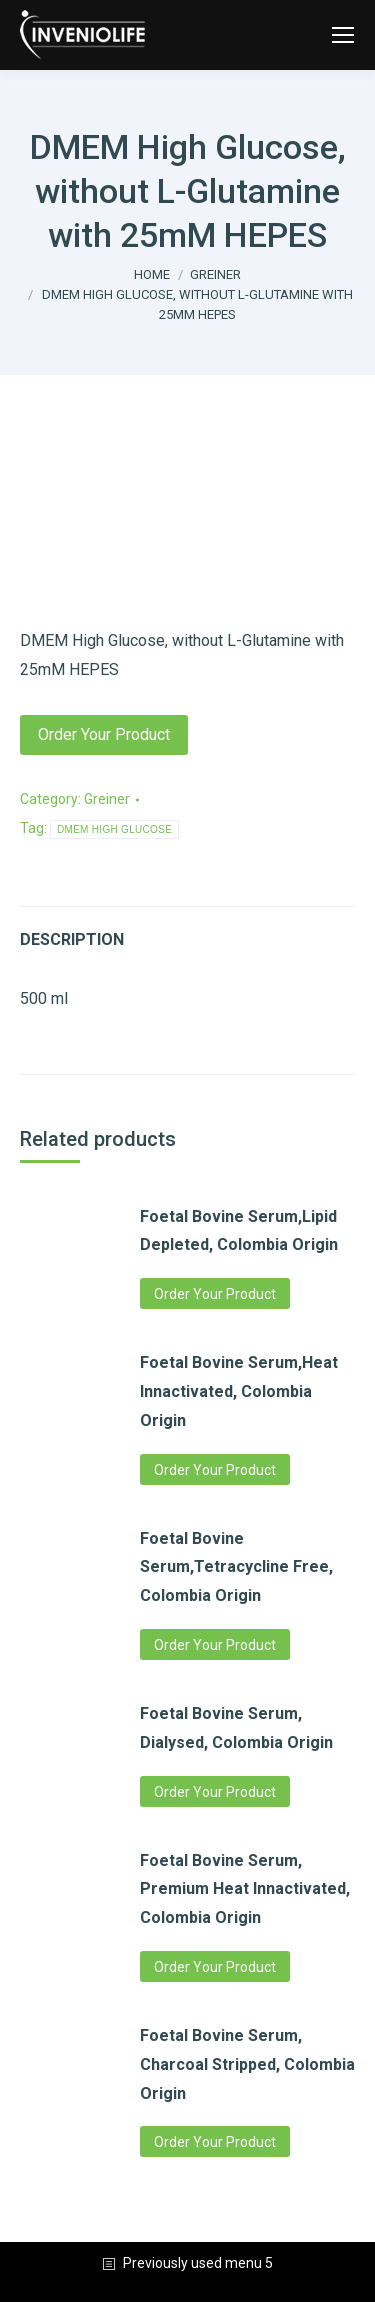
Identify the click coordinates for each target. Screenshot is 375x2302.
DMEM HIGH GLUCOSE (114, 829)
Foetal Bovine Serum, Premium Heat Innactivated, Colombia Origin (245, 1889)
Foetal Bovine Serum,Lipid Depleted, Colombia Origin (239, 1231)
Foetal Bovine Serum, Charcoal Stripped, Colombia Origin (247, 2064)
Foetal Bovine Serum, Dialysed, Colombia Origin (236, 1728)
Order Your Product (104, 734)
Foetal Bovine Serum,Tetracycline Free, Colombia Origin (236, 1567)
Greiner (107, 799)
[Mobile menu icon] (343, 35)
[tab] (187, 930)
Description (72, 939)
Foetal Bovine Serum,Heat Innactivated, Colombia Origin (239, 1391)
